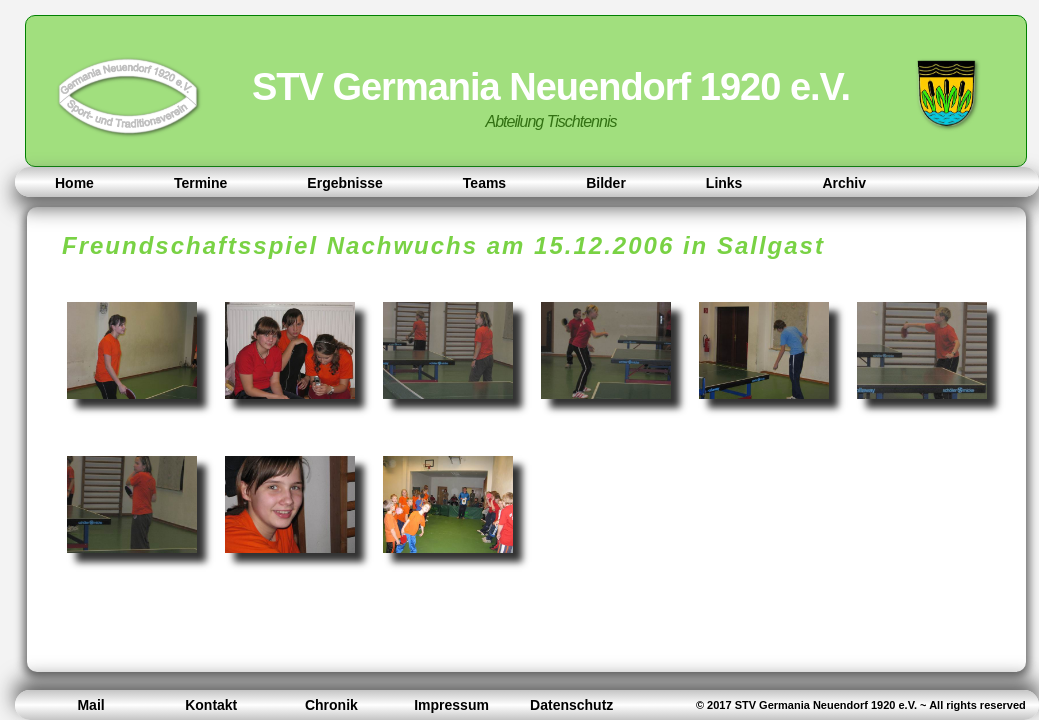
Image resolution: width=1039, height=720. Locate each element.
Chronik (331, 705)
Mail (90, 705)
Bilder (606, 183)
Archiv (844, 183)
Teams (484, 183)
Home (74, 183)
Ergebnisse (344, 183)
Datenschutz (571, 705)
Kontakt (211, 705)
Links (724, 183)
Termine (200, 183)
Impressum (451, 705)
